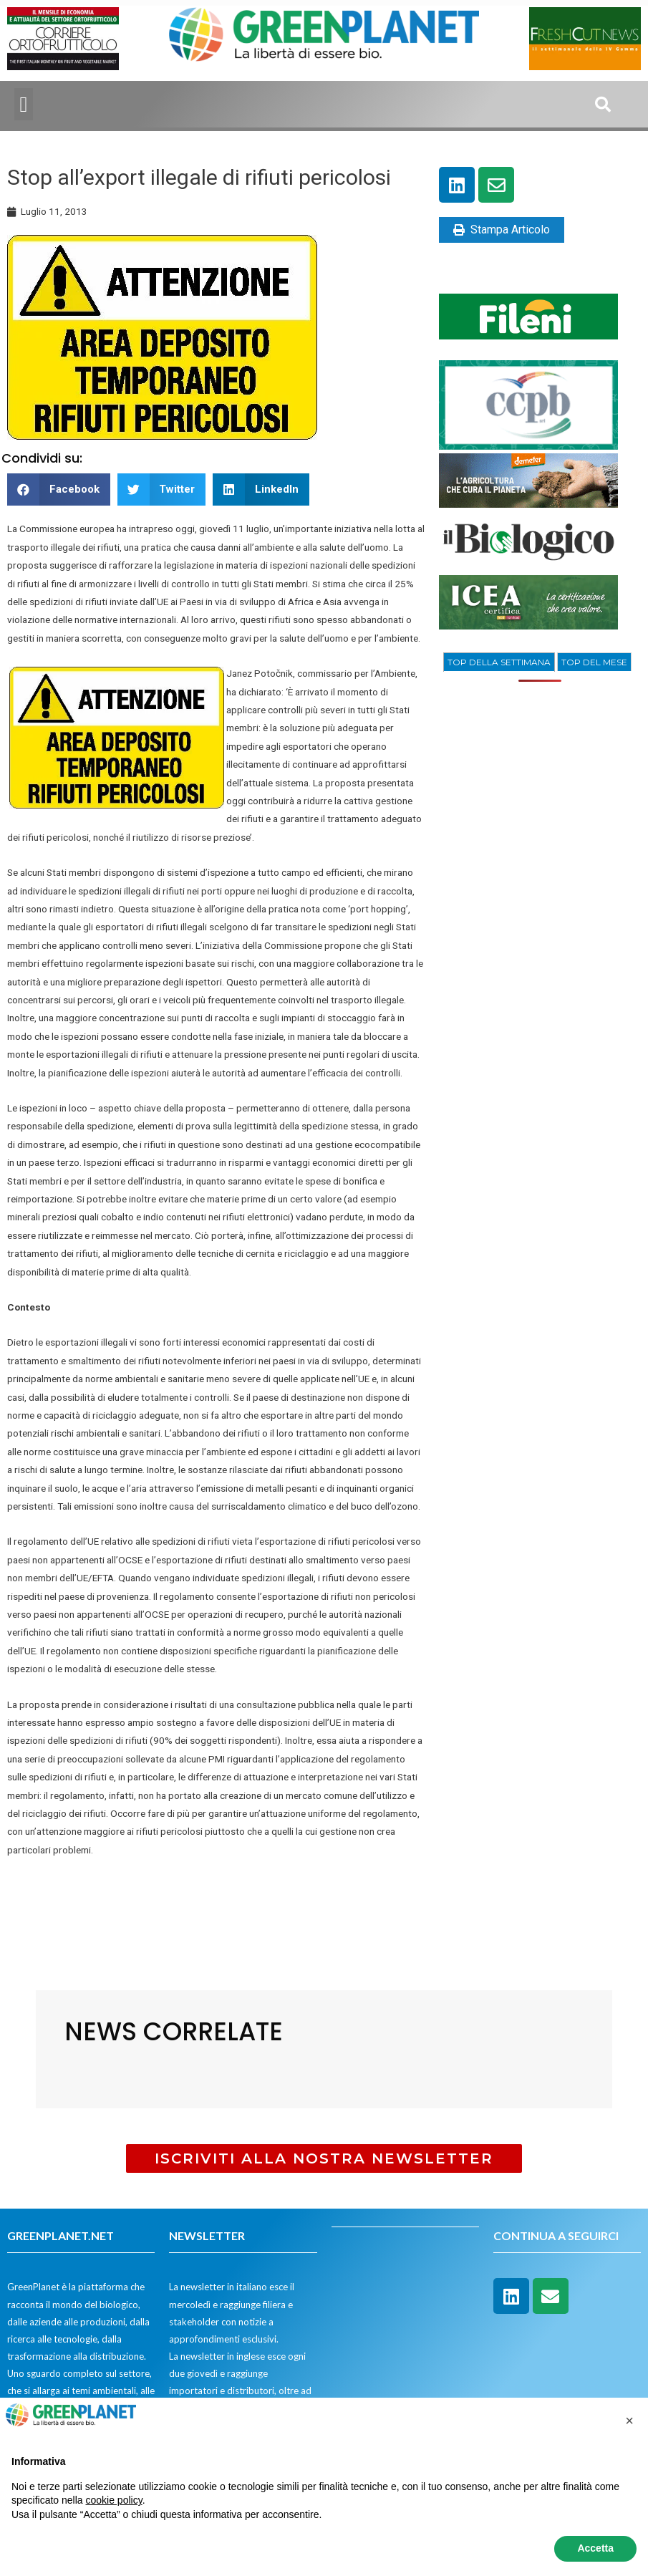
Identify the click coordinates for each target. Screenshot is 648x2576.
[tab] (499, 662)
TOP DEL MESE (594, 662)
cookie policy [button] (114, 2500)
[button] (23, 104)
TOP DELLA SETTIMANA (499, 662)
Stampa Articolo (501, 229)
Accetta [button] (595, 2548)
